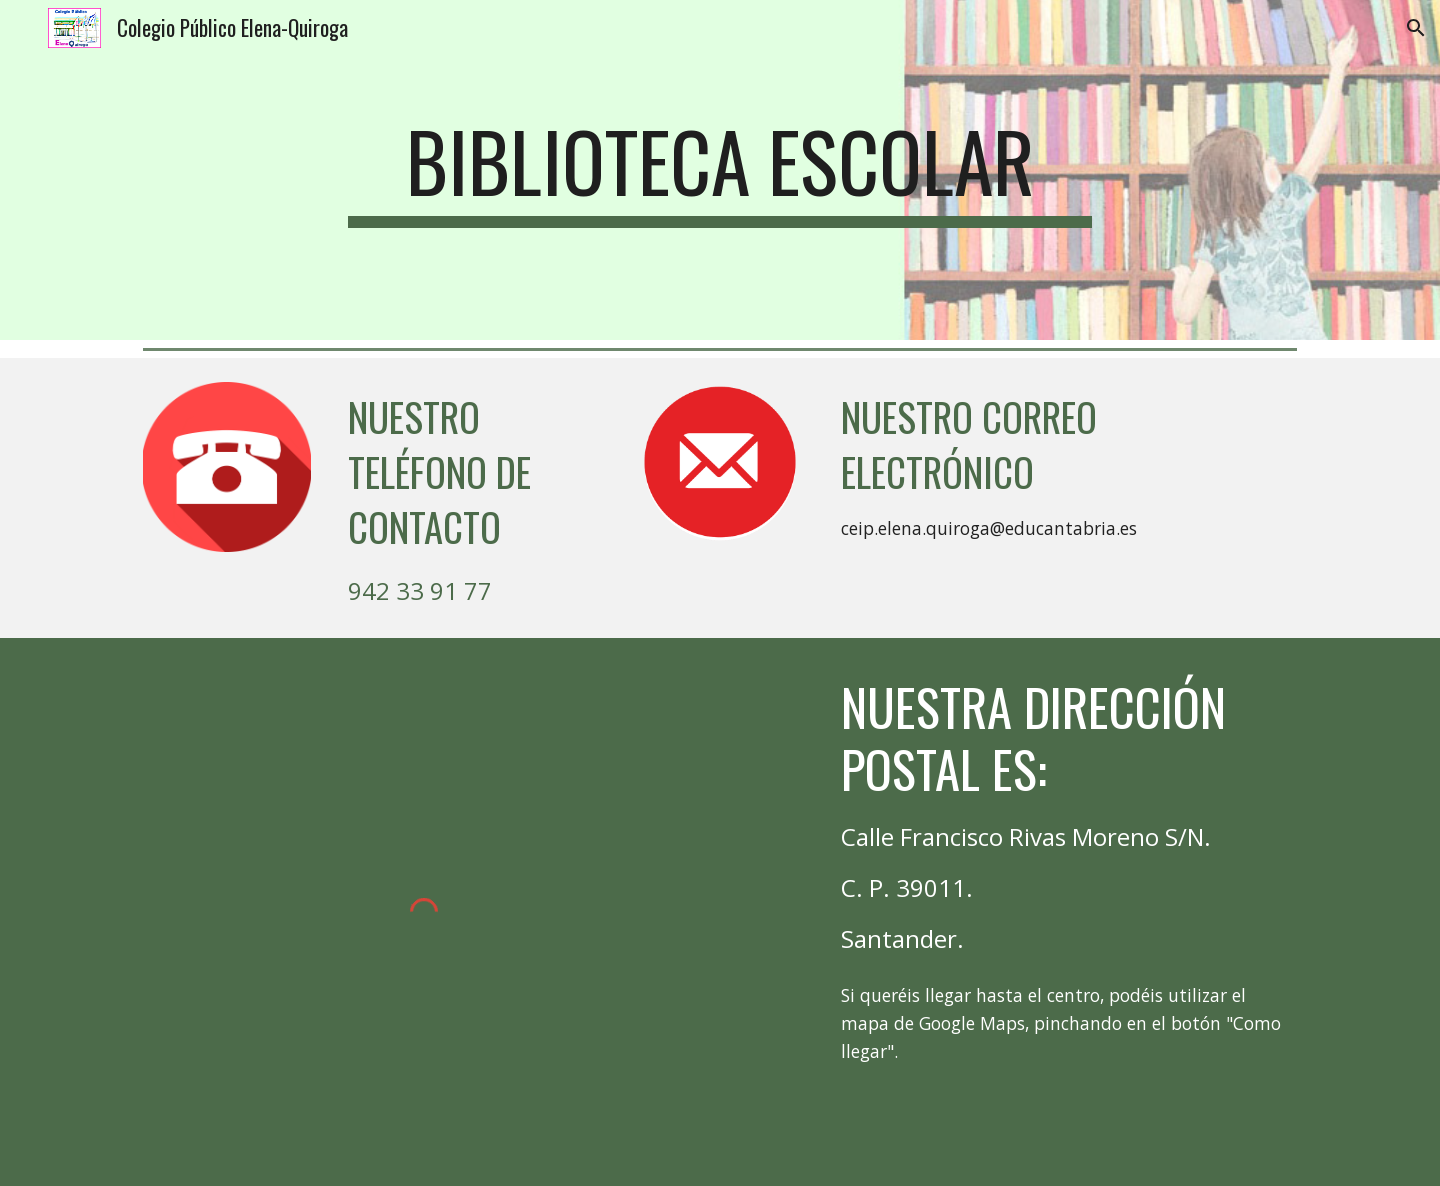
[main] (720, 170)
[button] (1416, 28)
